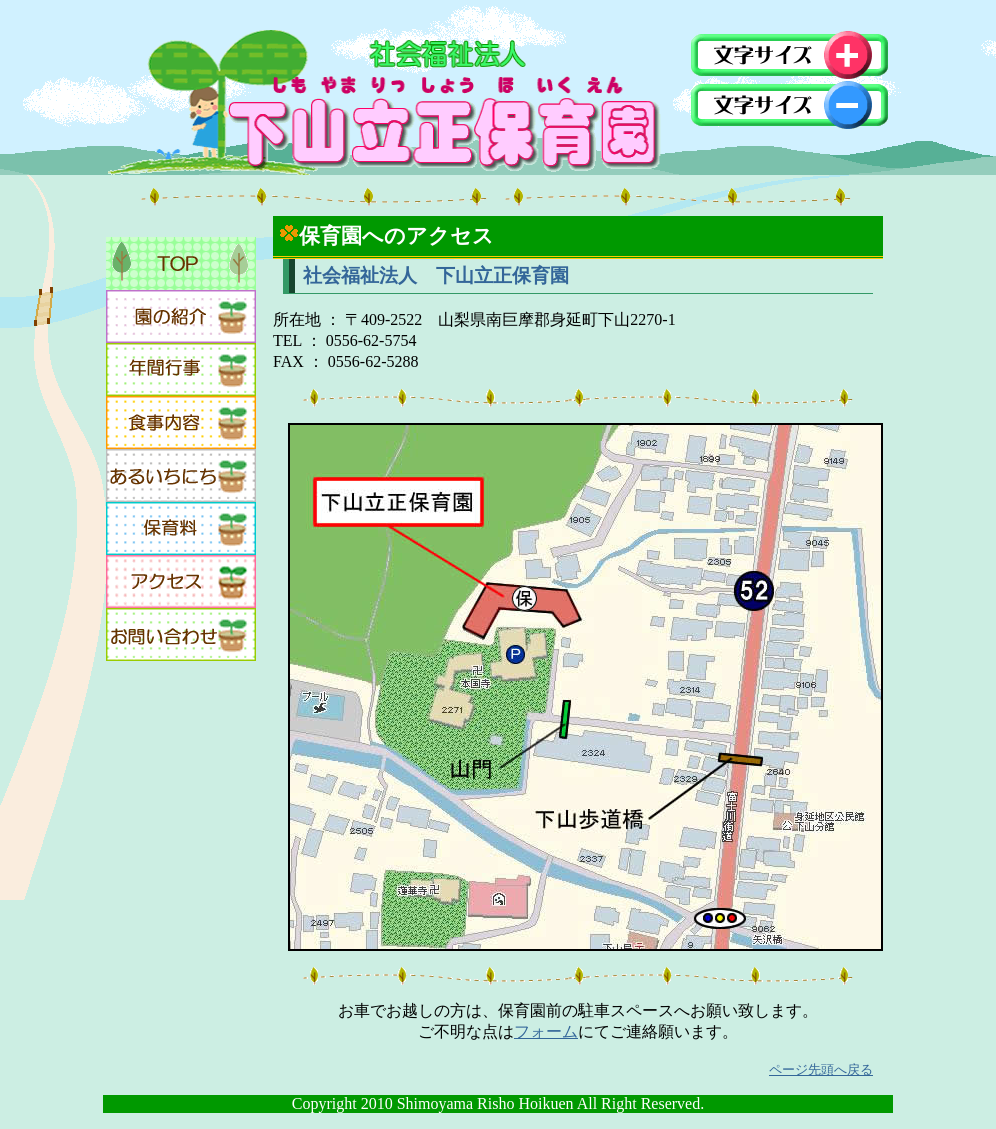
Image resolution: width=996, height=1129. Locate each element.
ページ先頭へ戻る (821, 1070)
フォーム (546, 1031)
